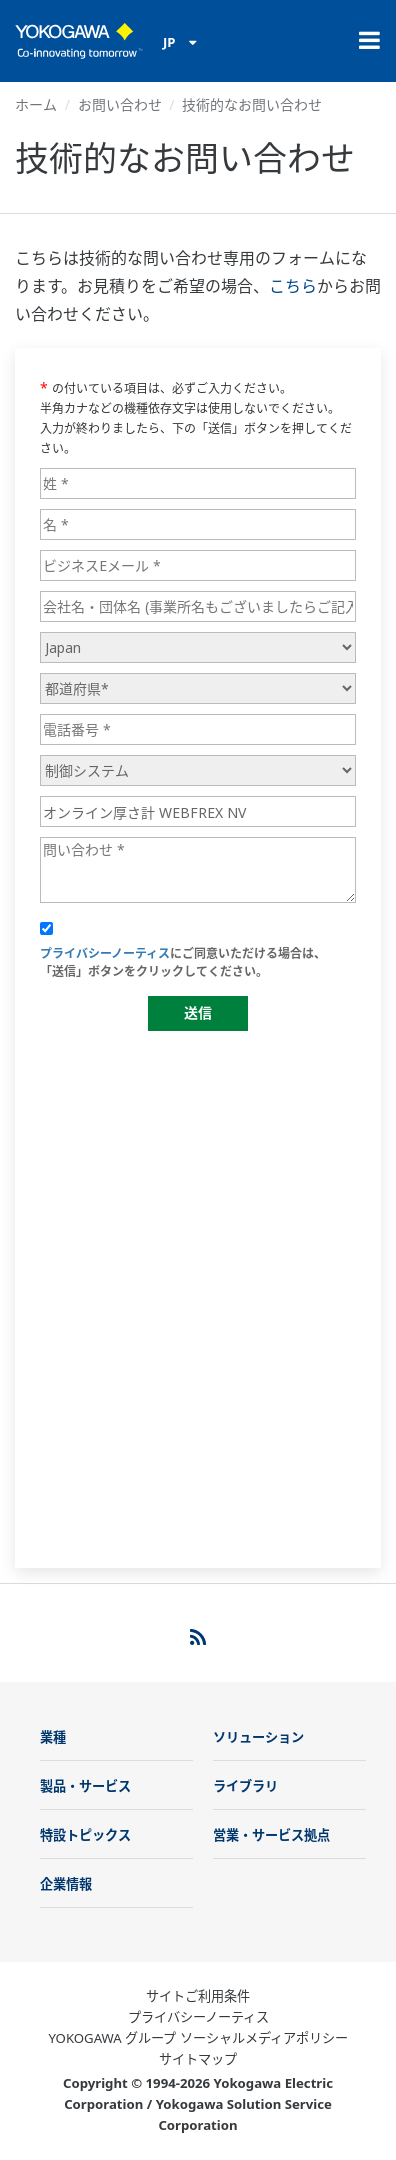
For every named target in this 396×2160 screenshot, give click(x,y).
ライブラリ (245, 1786)
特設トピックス (85, 1835)
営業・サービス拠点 (271, 1835)
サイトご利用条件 (198, 1996)
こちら (293, 286)
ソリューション (258, 1737)
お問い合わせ (120, 104)
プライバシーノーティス (198, 2017)
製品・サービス (85, 1786)
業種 (53, 1737)
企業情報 (66, 1884)
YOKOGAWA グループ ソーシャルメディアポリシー (197, 2038)
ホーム (36, 104)
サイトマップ (198, 2059)
